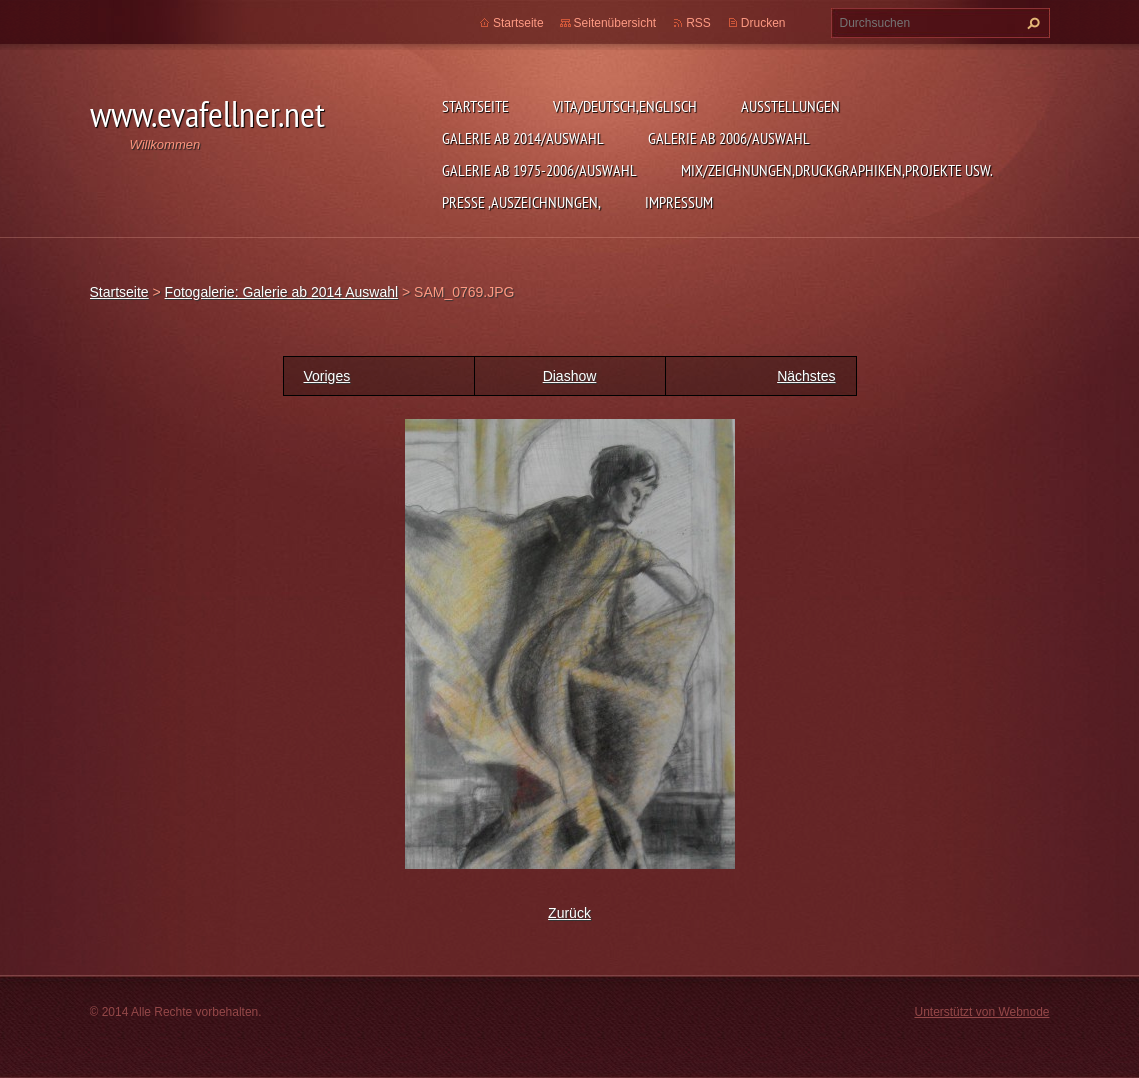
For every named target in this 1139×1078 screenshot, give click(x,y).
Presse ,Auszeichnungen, (521, 202)
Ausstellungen (790, 106)
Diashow (570, 376)
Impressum (679, 202)
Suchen (1031, 23)
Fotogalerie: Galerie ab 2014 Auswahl (281, 292)
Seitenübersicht (615, 23)
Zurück (569, 913)
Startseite (475, 106)
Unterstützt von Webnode (981, 1012)
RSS (698, 23)
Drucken (763, 23)
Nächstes (806, 376)
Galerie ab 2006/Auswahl (729, 138)
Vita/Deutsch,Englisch (625, 106)
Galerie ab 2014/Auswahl (523, 138)
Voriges (327, 376)
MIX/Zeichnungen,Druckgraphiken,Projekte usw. (837, 170)
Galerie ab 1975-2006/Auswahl (539, 170)
